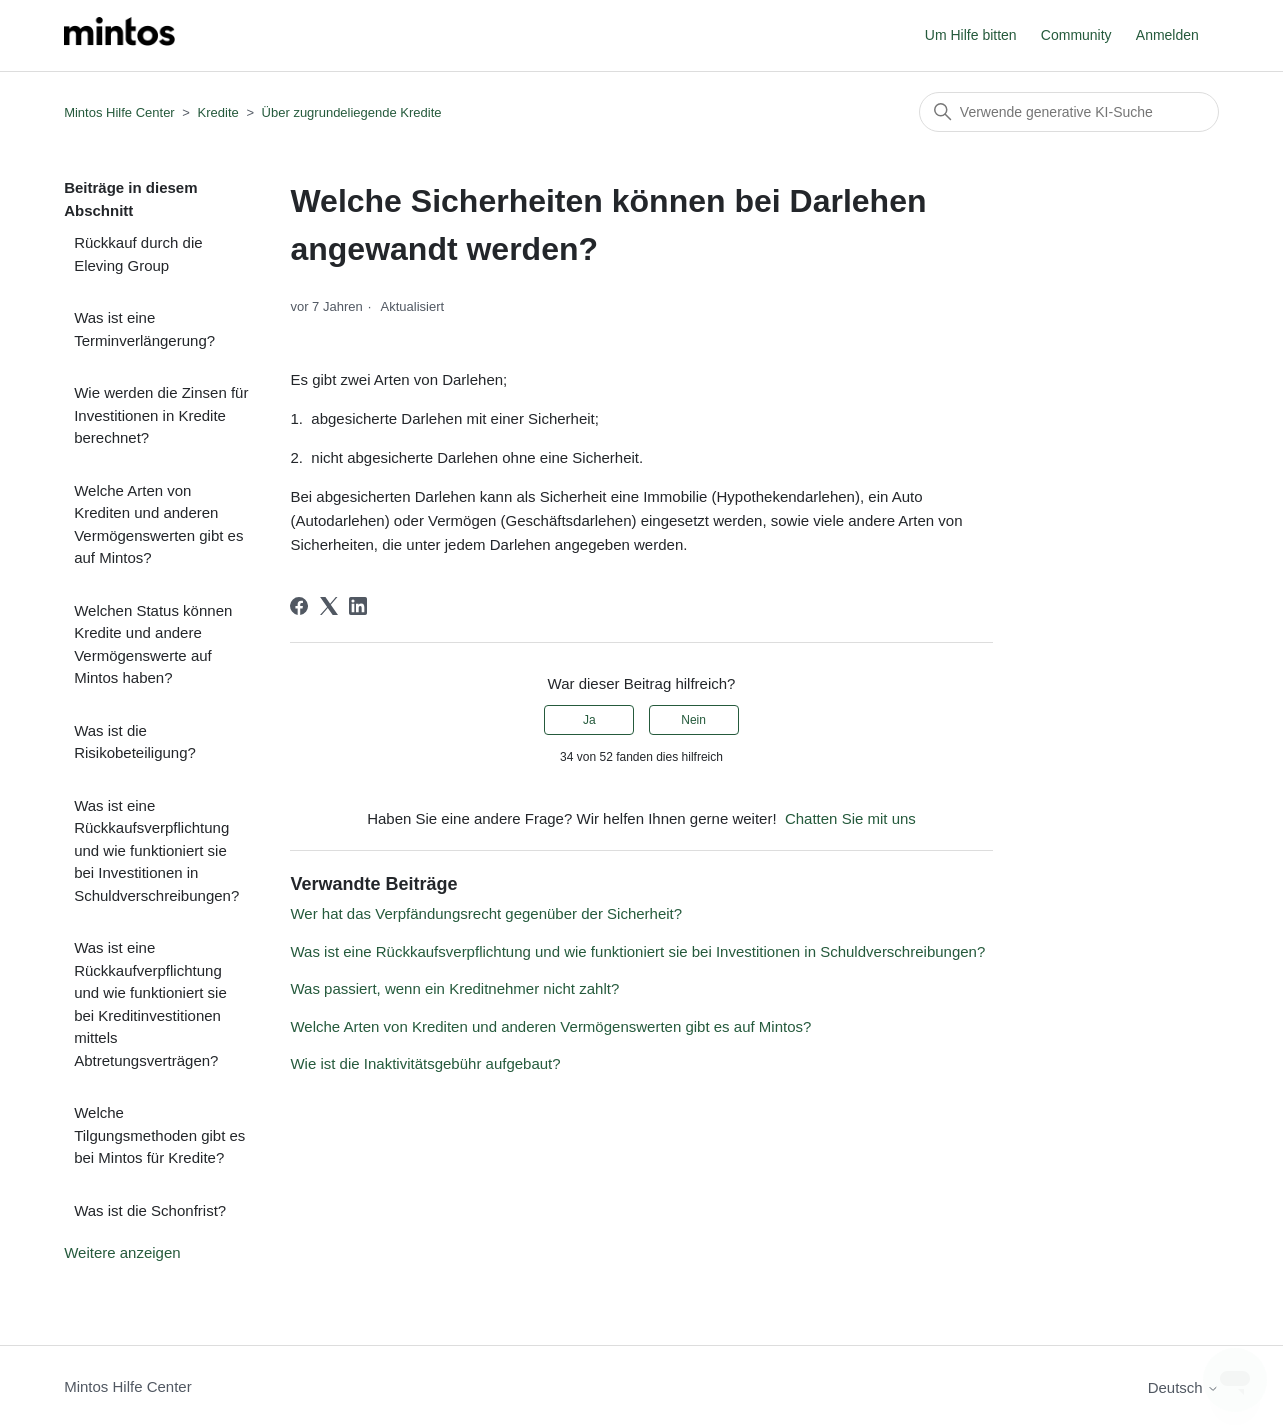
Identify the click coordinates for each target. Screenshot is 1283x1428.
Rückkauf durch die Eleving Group (138, 254)
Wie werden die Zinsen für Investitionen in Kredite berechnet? (161, 415)
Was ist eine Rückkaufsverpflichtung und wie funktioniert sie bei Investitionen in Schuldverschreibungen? (156, 850)
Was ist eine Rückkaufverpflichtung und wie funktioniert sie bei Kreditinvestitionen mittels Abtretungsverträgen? (150, 1004)
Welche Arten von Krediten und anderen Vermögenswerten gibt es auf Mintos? (158, 524)
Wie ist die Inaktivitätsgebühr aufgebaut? (425, 1063)
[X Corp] (329, 606)
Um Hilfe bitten (971, 35)
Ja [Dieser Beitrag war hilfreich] (589, 720)
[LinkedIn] (358, 606)
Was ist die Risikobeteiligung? (135, 742)
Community (1076, 35)
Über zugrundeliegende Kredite (352, 112)
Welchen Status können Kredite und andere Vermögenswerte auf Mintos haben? (153, 644)
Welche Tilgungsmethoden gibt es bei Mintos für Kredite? (159, 1135)
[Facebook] (299, 606)
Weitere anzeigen (122, 1252)
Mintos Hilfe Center (119, 112)
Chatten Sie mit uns (850, 818)
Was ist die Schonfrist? (150, 1210)
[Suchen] (1069, 112)
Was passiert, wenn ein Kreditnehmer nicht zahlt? (454, 988)
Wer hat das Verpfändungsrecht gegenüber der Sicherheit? (486, 913)
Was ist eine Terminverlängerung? (144, 329)
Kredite (218, 112)
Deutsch (1183, 1387)
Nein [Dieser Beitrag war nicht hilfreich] (693, 720)
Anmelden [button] (1167, 35)
